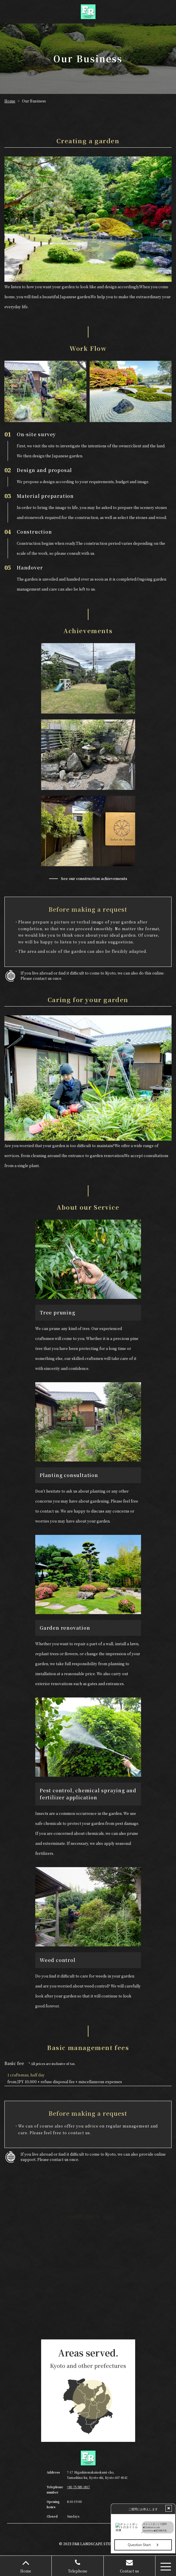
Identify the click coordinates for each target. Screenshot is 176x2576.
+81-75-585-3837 (78, 2487)
